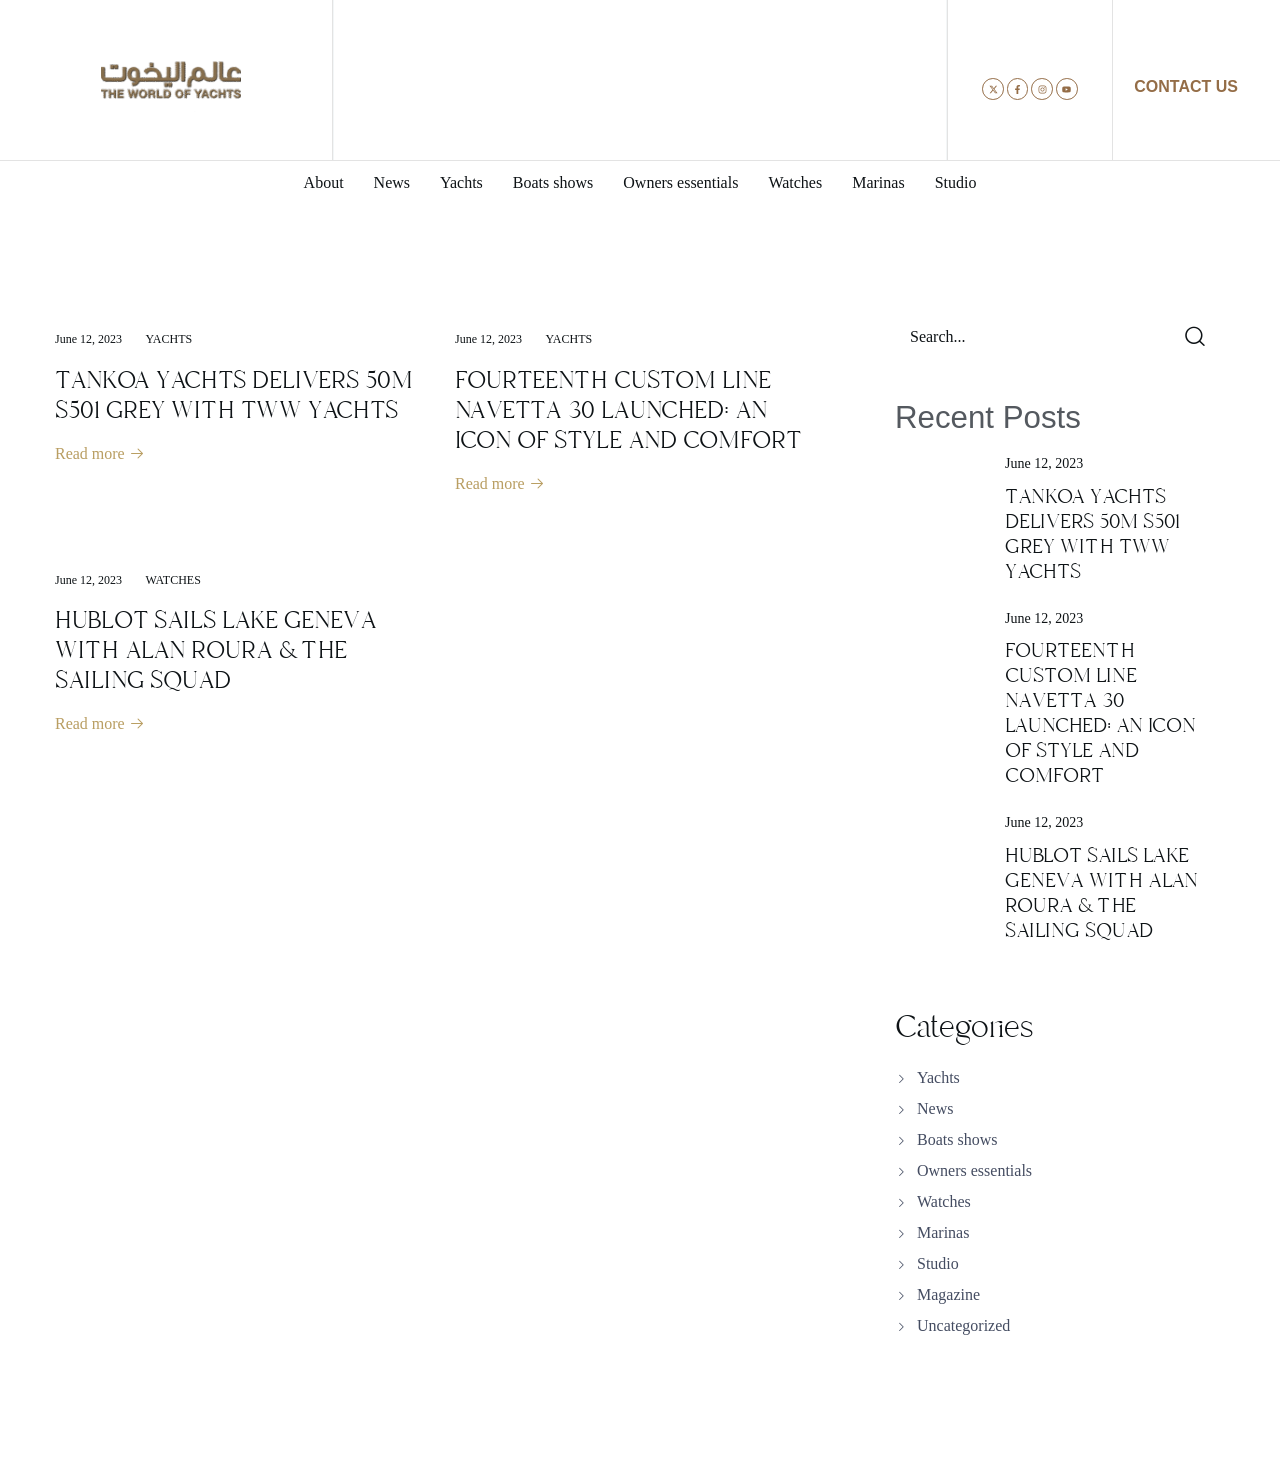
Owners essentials (974, 1170)
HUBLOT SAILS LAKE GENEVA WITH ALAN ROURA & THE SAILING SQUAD (216, 651)
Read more (100, 454)
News (935, 1108)
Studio (938, 1263)
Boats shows (957, 1139)
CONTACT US (1186, 86)
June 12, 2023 (88, 339)
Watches (173, 581)
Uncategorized (963, 1325)
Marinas (943, 1232)
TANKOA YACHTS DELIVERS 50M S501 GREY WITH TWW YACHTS (234, 395)
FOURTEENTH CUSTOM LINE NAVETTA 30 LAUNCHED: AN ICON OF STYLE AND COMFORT (628, 410)
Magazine (948, 1294)
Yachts (169, 339)
